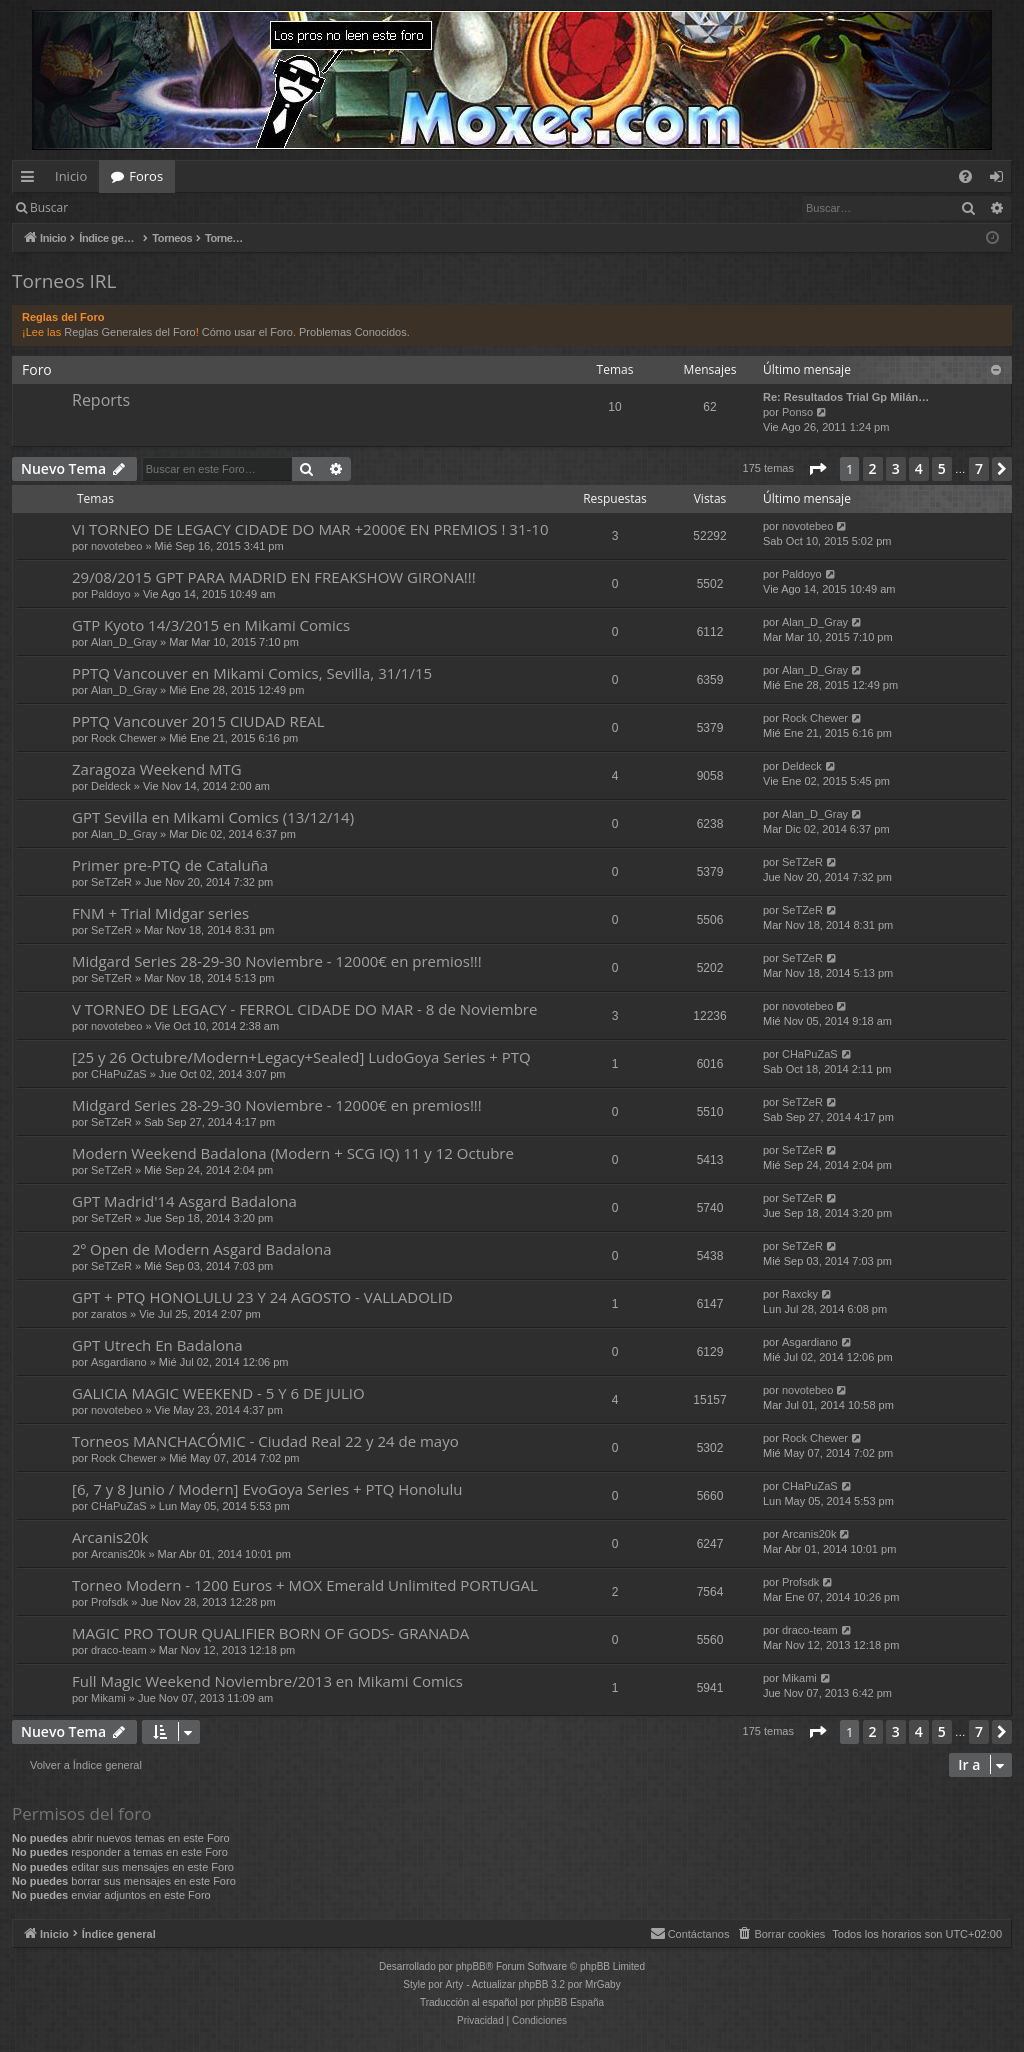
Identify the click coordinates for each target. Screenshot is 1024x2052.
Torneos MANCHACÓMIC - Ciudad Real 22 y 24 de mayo (265, 1441)
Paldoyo (111, 594)
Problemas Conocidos (353, 332)
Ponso (797, 412)
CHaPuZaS (119, 1074)
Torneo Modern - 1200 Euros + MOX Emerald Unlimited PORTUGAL (305, 1585)
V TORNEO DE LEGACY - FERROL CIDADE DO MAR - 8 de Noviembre (304, 1009)
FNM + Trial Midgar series (160, 913)
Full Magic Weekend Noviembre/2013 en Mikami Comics (267, 1681)
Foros (146, 176)
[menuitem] (965, 176)
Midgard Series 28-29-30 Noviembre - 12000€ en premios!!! (277, 961)
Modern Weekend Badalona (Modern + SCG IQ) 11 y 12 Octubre (293, 1153)
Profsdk (109, 1602)
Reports (101, 400)
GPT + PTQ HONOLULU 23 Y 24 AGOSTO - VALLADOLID (262, 1297)
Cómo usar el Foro (247, 332)
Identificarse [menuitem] (1001, 180)
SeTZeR (111, 882)
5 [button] (942, 468)
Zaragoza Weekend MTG (157, 769)
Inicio (71, 176)
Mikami (108, 1698)
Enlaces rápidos (31, 180)
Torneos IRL (64, 281)
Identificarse (131, 207)
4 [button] (919, 468)
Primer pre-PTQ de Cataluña (170, 865)
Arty (455, 1984)
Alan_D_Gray (124, 642)
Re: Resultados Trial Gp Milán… (846, 397)
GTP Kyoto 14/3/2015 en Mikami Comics (211, 625)
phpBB (471, 1966)
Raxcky (800, 1294)
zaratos (109, 1314)
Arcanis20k (110, 1537)
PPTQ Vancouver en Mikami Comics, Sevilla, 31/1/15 (252, 673)
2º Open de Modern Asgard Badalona (201, 1249)
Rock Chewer (124, 738)
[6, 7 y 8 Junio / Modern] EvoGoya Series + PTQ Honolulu (267, 1489)
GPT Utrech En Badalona (157, 1345)
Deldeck (111, 786)
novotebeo (116, 546)
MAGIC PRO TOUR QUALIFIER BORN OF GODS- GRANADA (270, 1633)
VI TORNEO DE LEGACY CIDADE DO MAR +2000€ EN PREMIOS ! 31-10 (310, 529)
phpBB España (570, 2002)
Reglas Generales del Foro (129, 332)
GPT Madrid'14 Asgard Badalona (184, 1201)
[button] (817, 469)
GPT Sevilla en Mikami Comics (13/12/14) (213, 817)
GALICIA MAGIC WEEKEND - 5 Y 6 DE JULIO (218, 1393)
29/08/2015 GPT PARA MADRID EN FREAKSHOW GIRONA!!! (274, 577)
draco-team (119, 1650)
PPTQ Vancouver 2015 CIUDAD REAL (198, 721)
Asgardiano (119, 1362)
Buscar (49, 207)
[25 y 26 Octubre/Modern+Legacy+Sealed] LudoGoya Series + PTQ (301, 1057)
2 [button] (873, 468)
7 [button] (979, 468)
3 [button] (896, 468)
